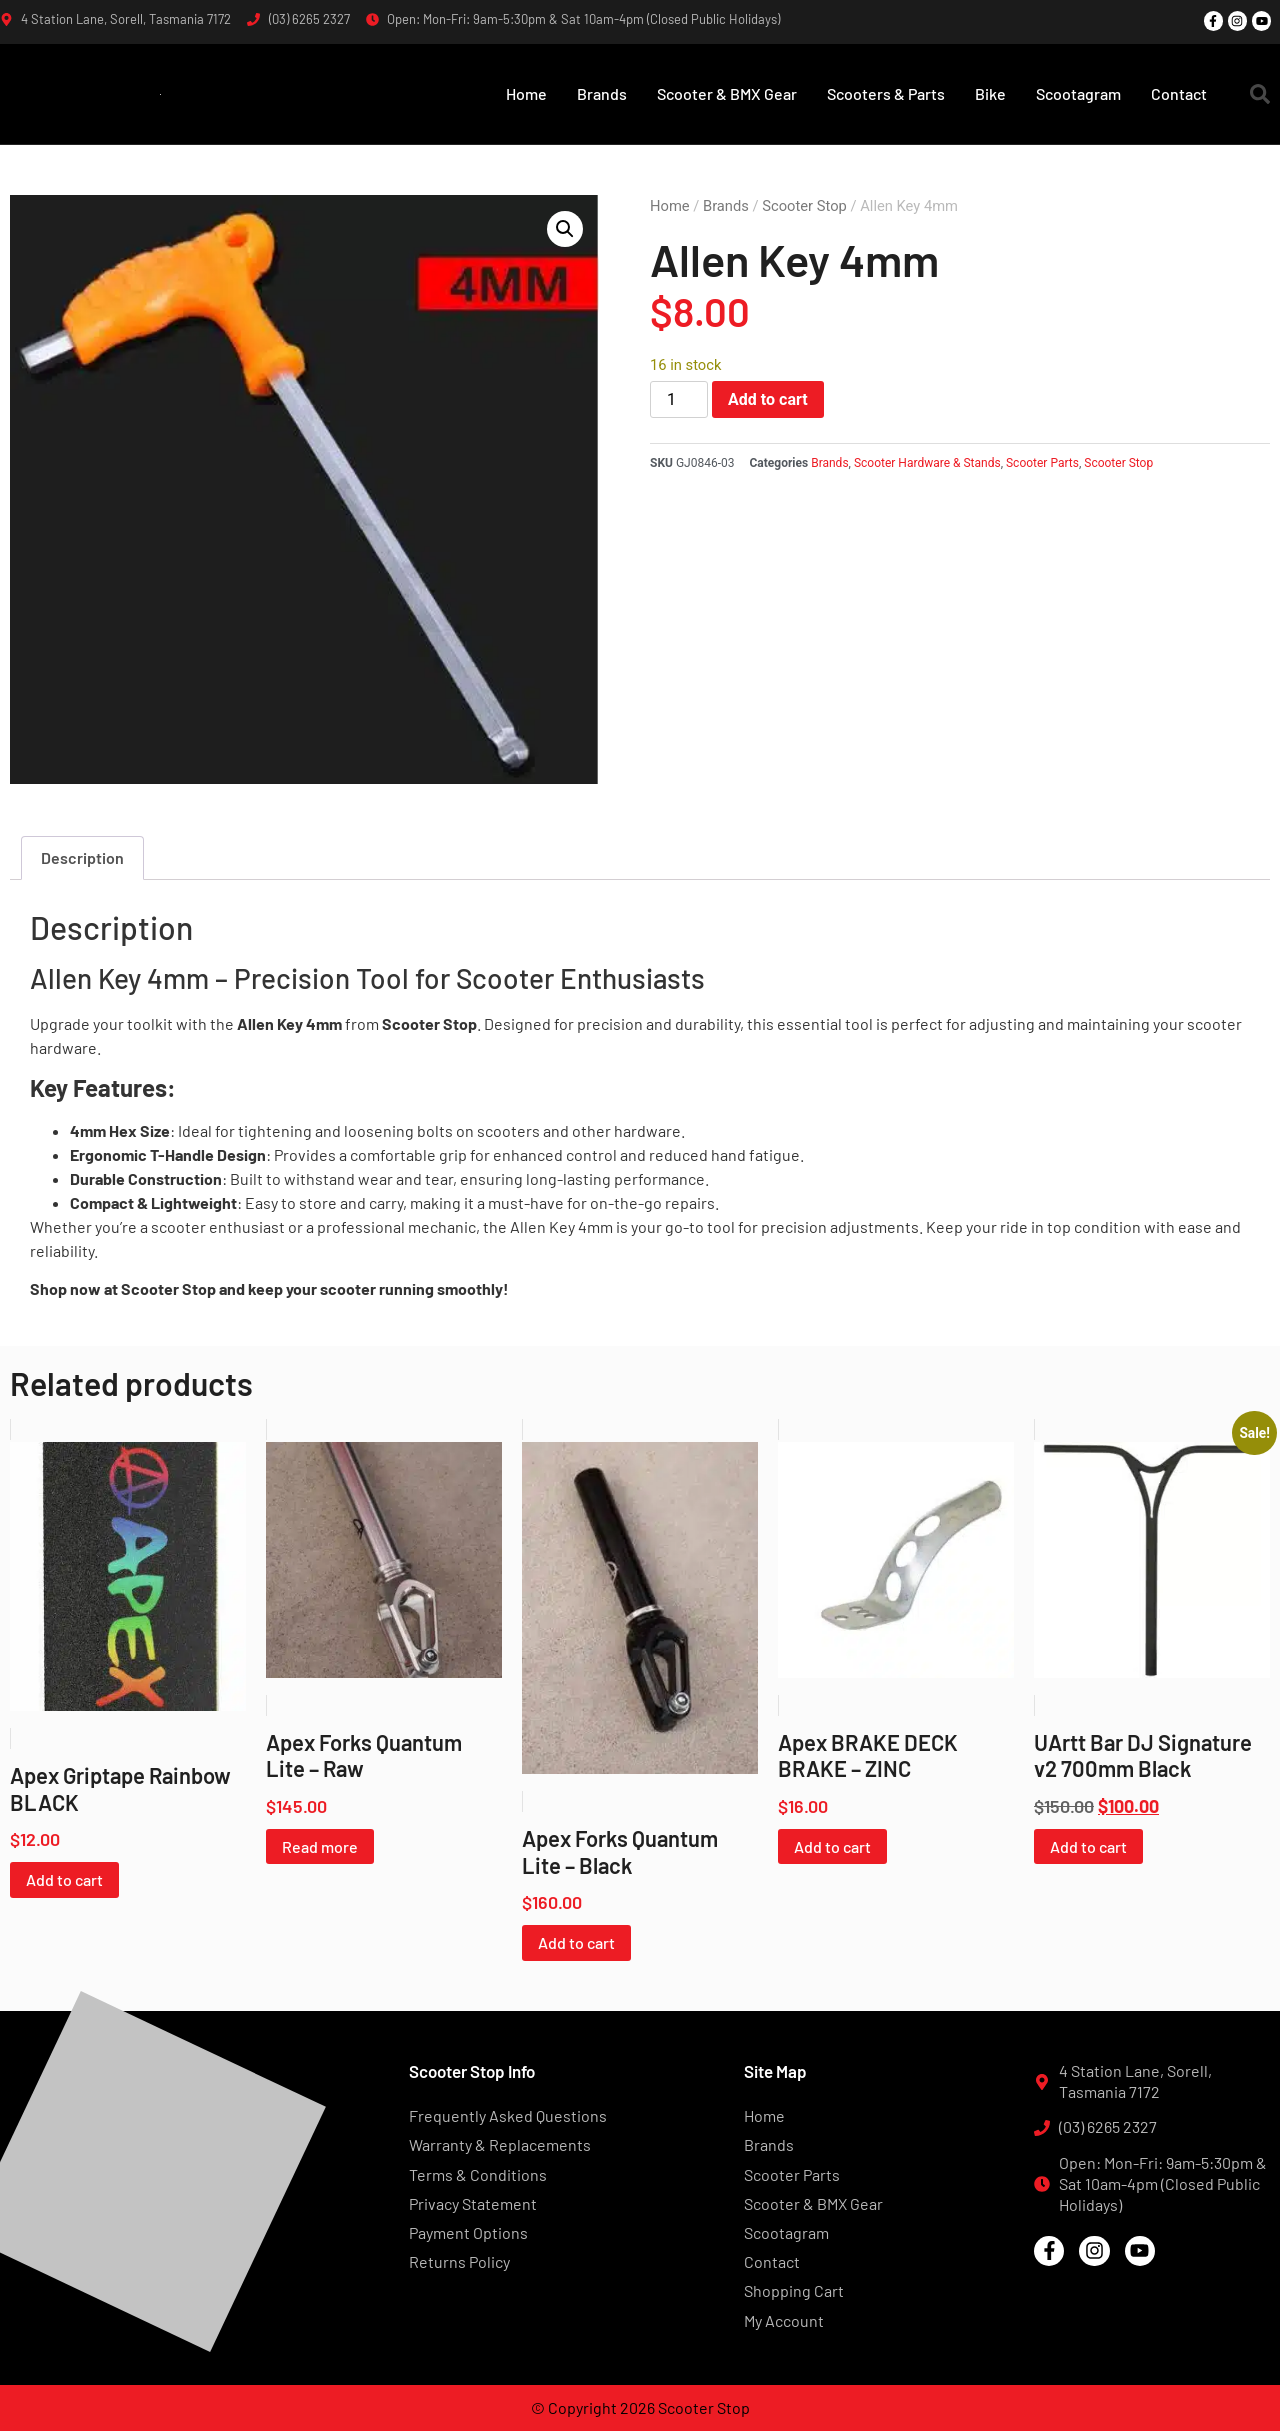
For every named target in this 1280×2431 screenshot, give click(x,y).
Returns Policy (459, 2261)
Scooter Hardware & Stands (927, 463)
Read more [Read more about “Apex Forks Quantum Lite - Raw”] (320, 1846)
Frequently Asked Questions (508, 2115)
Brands (602, 93)
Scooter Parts (1042, 463)
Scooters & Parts (886, 93)
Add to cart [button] (64, 1879)
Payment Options (468, 2232)
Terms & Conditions (478, 2174)
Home (526, 93)
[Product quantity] (679, 399)
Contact (1179, 93)
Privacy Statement (473, 2203)
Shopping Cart (794, 2290)
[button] (1260, 94)
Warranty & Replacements (500, 2144)
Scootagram (1078, 93)
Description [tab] (82, 857)
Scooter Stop (804, 206)
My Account (784, 2320)
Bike (990, 93)
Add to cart (768, 399)
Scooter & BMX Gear (727, 93)
